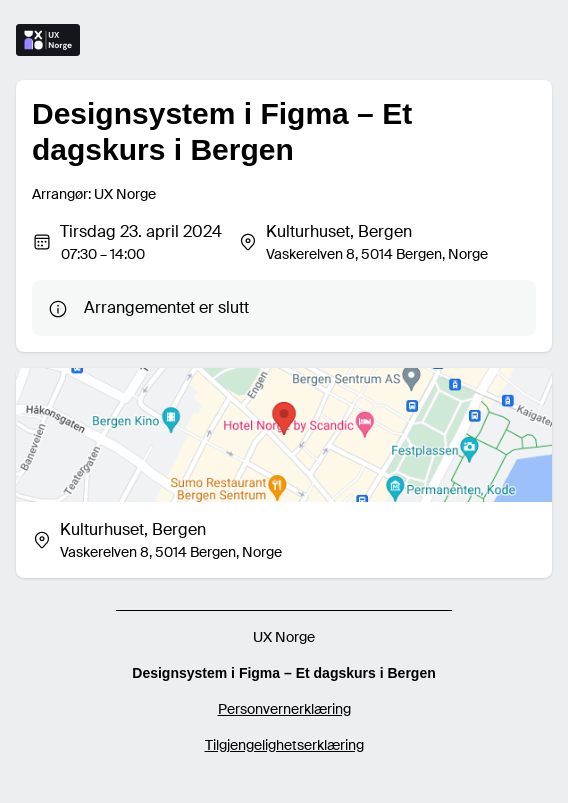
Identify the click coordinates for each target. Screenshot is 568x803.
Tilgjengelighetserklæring (284, 745)
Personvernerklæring (284, 709)
